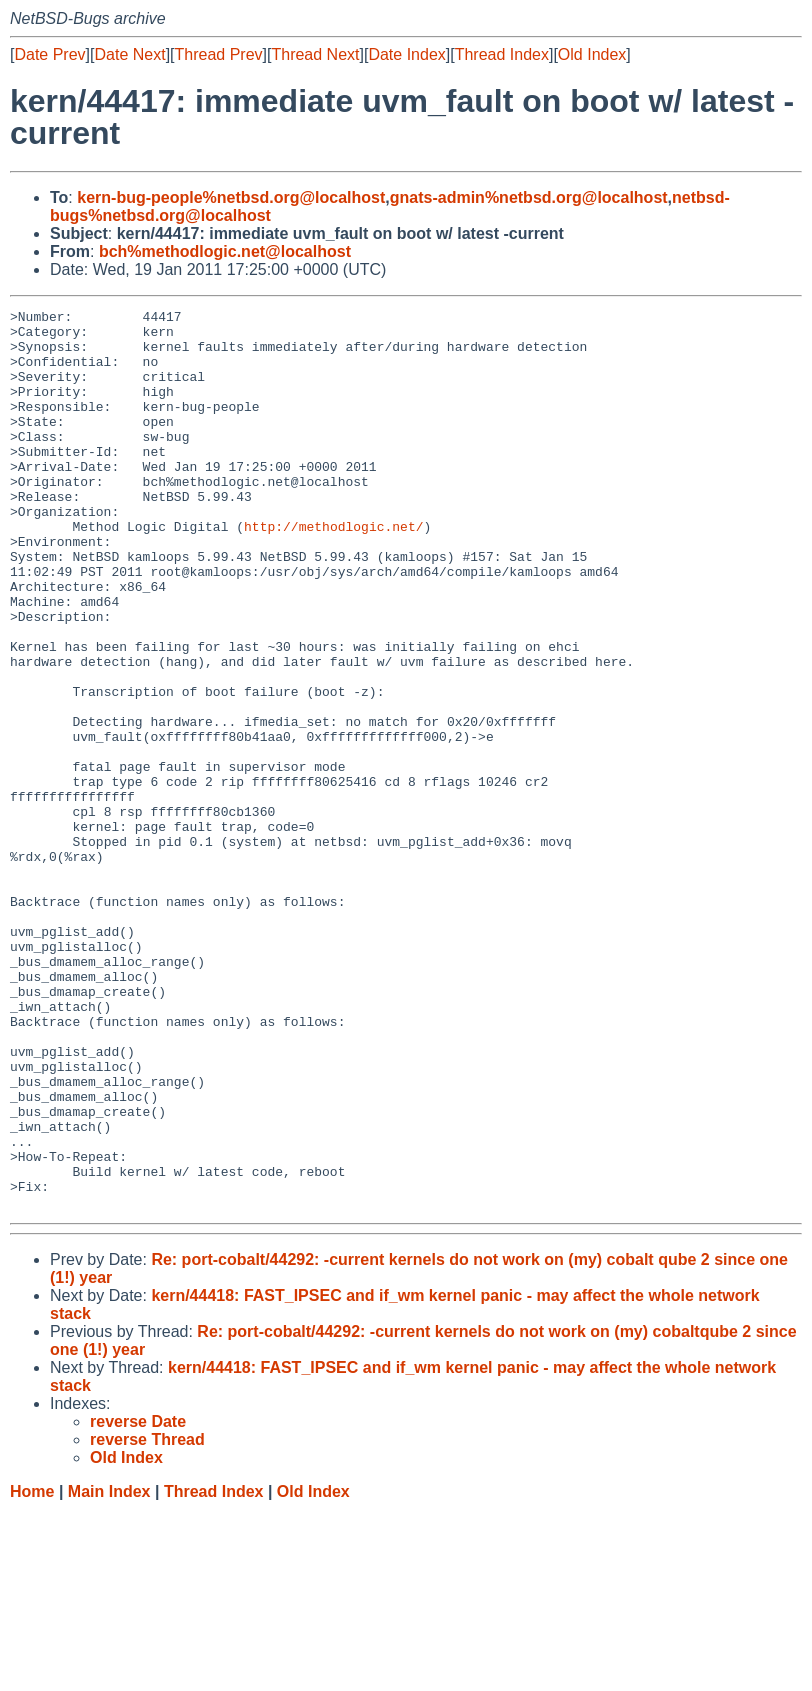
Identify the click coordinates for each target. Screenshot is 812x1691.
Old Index (592, 54)
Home (32, 1671)
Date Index (406, 54)
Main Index (109, 1671)
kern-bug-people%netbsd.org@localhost (231, 197)
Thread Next (315, 54)
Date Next (129, 54)
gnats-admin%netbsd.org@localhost (529, 197)
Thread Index (502, 54)
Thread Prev (219, 54)
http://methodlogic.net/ (333, 571)
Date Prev (49, 54)
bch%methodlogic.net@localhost (225, 251)
